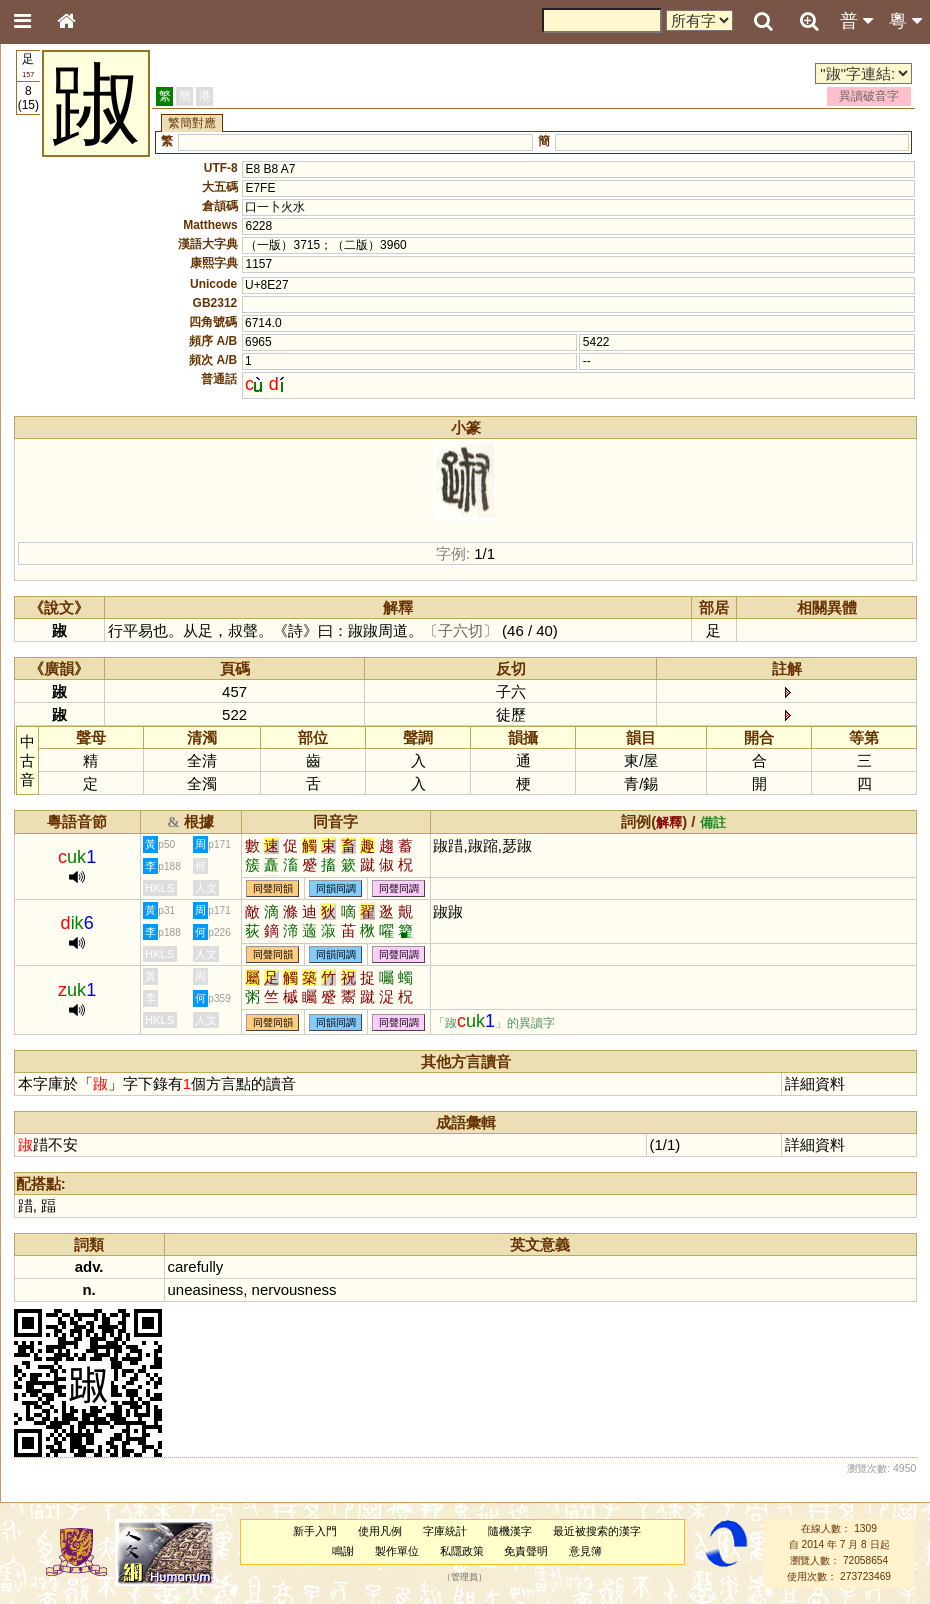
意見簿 (585, 1551)
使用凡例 (380, 1531)
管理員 (464, 1577)
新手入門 (315, 1531)
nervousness (294, 1289)
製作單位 (397, 1551)
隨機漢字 (510, 1531)
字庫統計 (445, 1531)
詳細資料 (815, 1083)
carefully (196, 1266)
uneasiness (206, 1289)
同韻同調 (336, 888)
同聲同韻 (273, 888)
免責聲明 (526, 1551)
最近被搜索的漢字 (597, 1531)
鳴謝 (343, 1551)
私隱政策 (462, 1551)
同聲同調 (399, 888)
